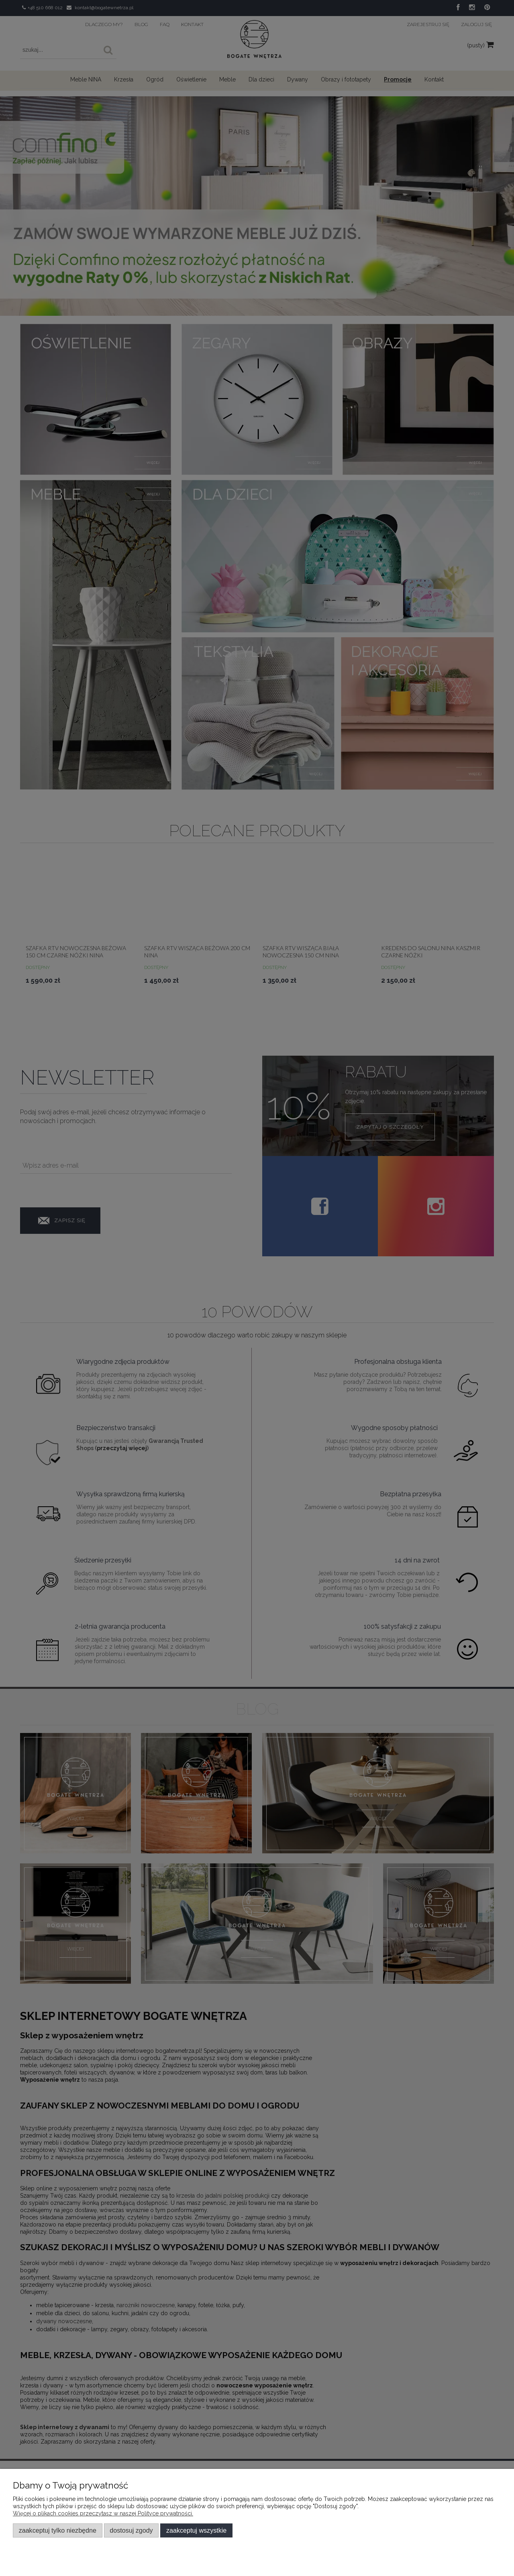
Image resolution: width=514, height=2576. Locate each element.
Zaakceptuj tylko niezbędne (57, 2530)
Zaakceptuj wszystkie (196, 2530)
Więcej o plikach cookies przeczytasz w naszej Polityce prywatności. (103, 2513)
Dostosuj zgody (131, 2530)
